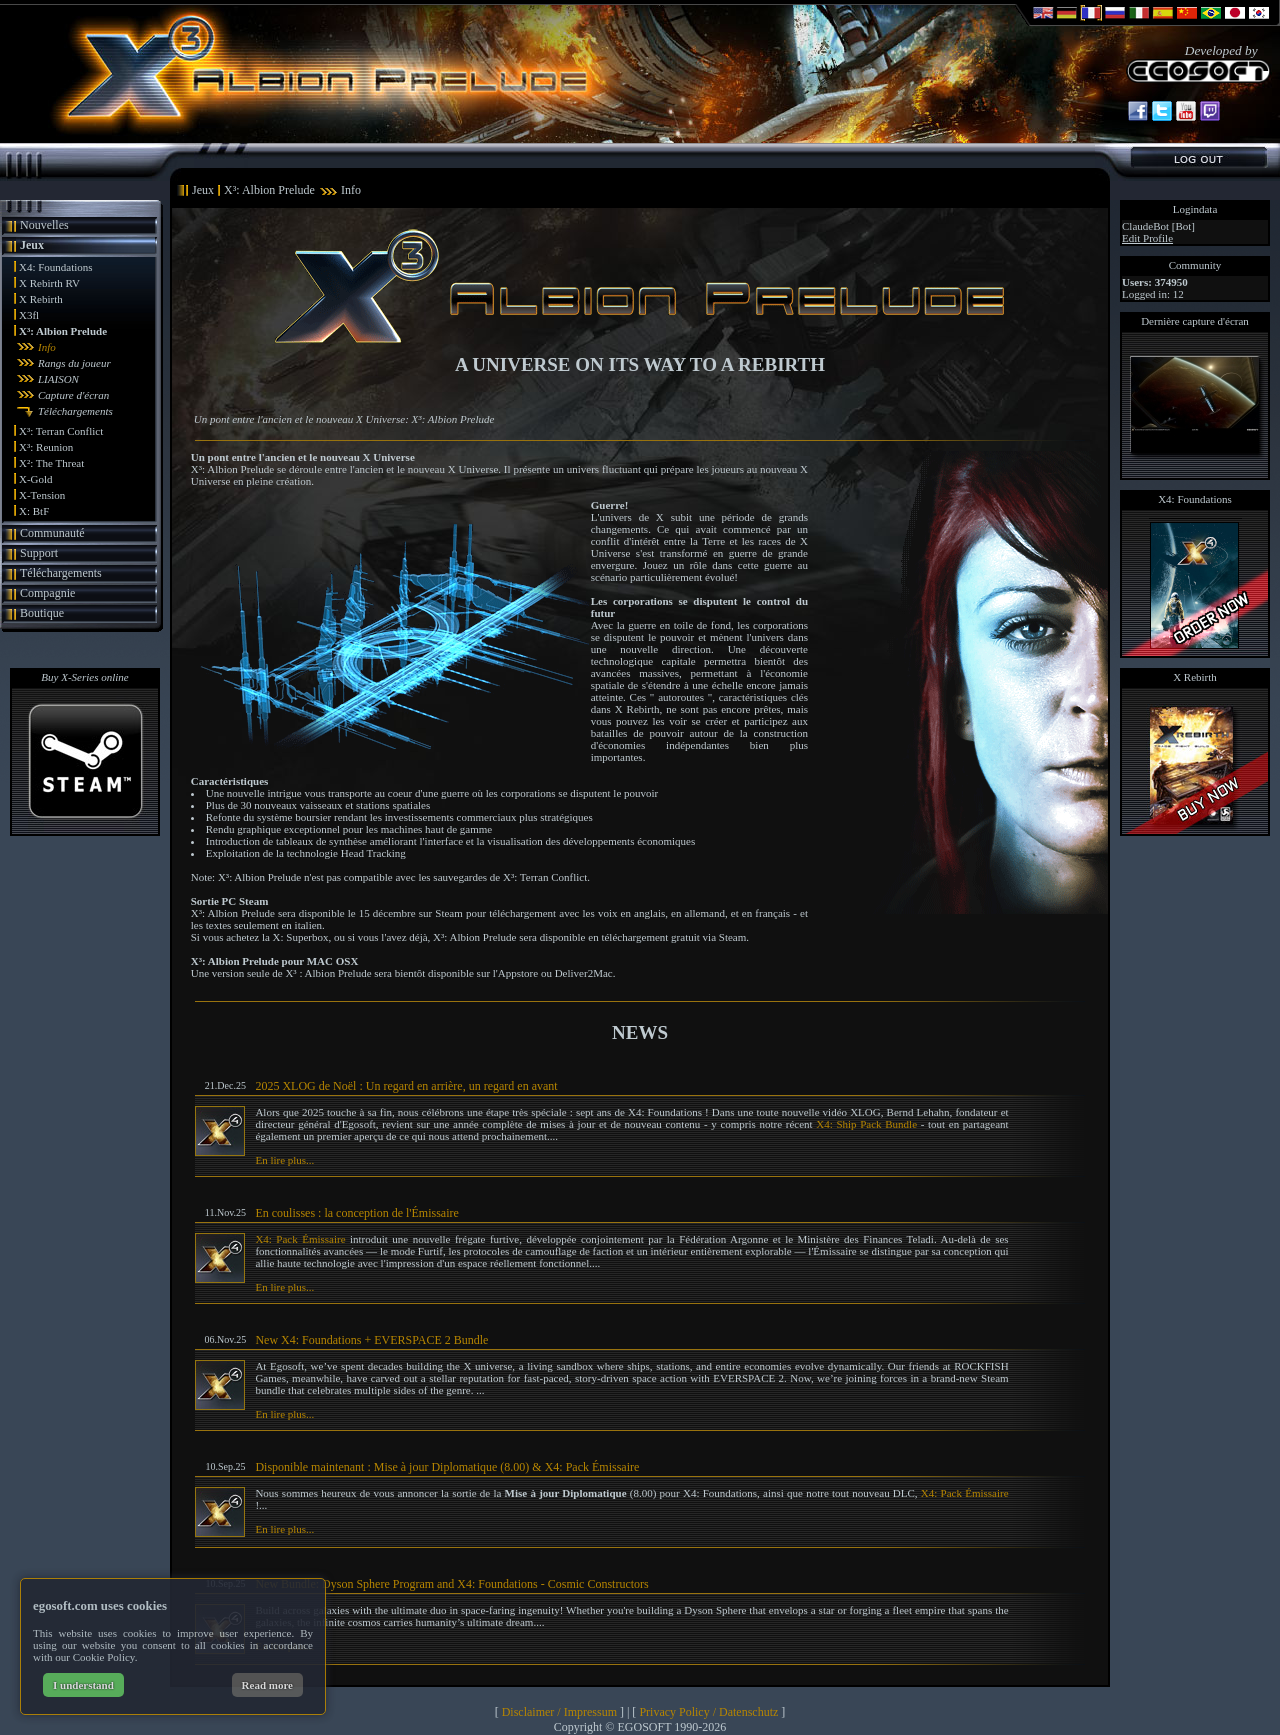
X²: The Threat (51, 463)
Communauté (52, 533)
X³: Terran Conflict (61, 431)
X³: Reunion (46, 447)
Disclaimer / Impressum (559, 1712)
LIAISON (58, 379)
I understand (83, 1685)
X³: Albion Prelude (63, 331)
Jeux (32, 245)
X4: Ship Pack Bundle (866, 1124)
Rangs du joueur (74, 363)
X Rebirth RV (49, 283)
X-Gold (36, 479)
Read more (267, 1685)
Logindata (1195, 209)
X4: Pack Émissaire (300, 1239)
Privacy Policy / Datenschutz (708, 1712)
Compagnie (47, 593)
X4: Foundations (56, 267)
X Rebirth (41, 299)
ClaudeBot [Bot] (1158, 226)
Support (39, 553)
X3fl (29, 315)
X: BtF (34, 511)
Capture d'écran (73, 395)
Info (47, 347)
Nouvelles (44, 225)
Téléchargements (75, 411)
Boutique (42, 613)
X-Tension (42, 495)
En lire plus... (284, 1160)
